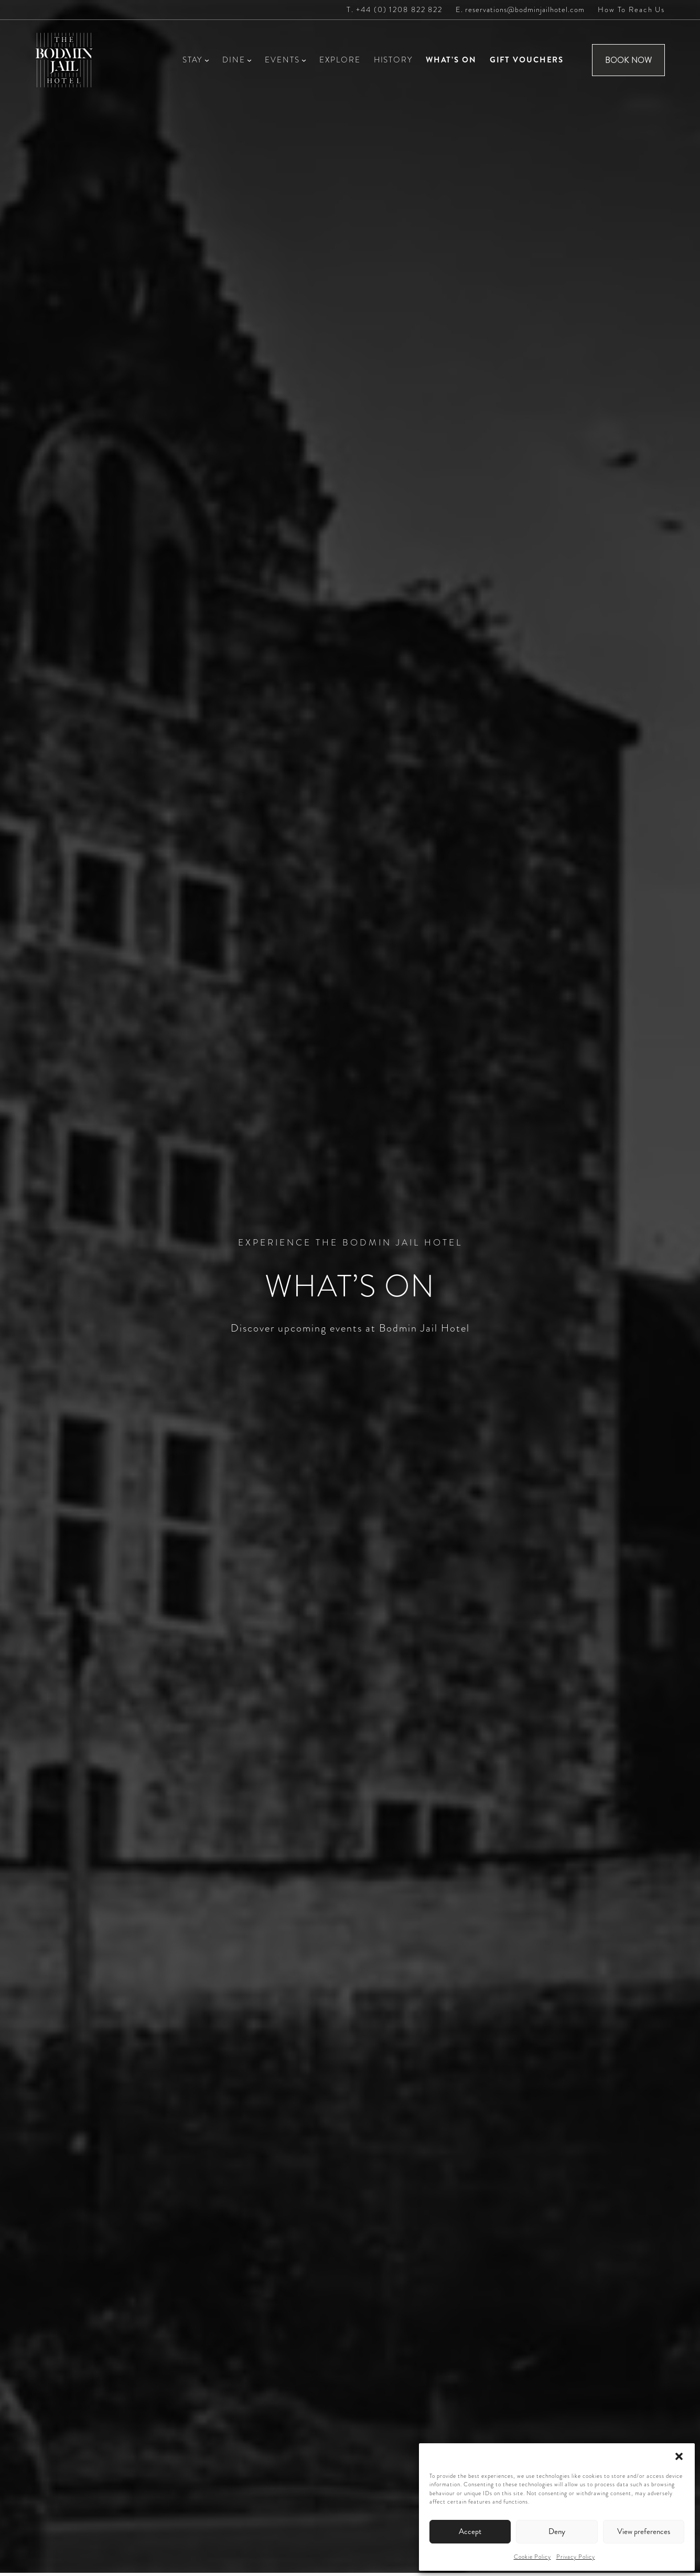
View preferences (643, 2531)
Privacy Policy (575, 2557)
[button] (679, 2456)
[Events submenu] (303, 60)
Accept (470, 2531)
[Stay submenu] (206, 60)
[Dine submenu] (249, 60)
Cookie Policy (532, 2557)
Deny (556, 2531)
